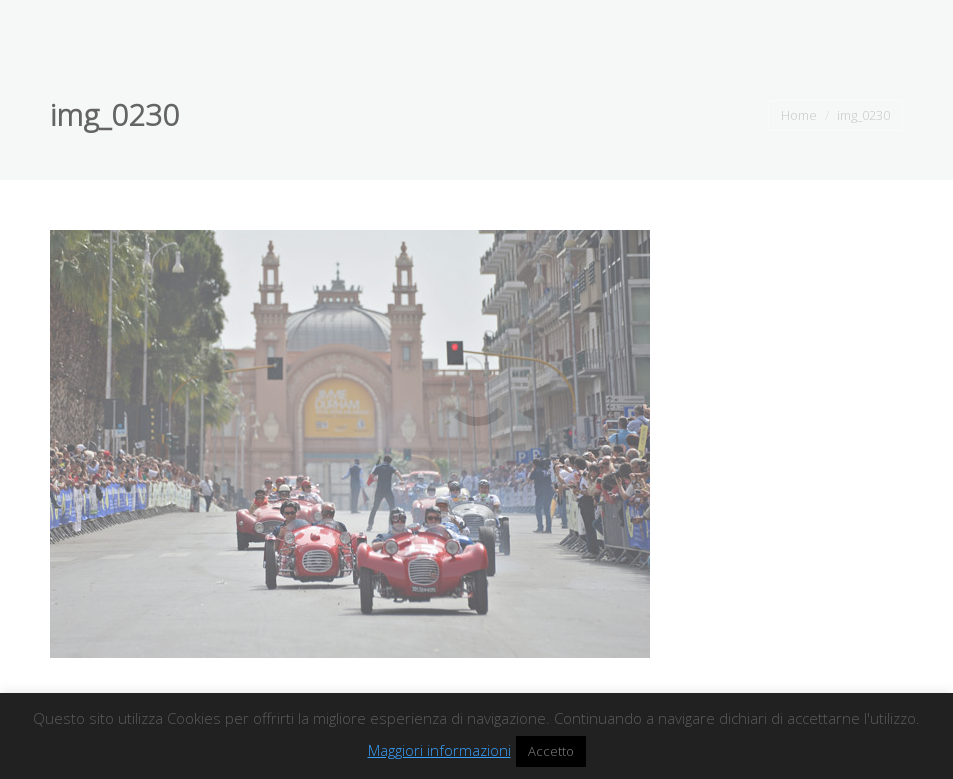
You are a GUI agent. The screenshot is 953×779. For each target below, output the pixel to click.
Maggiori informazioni (439, 750)
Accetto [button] (551, 751)
